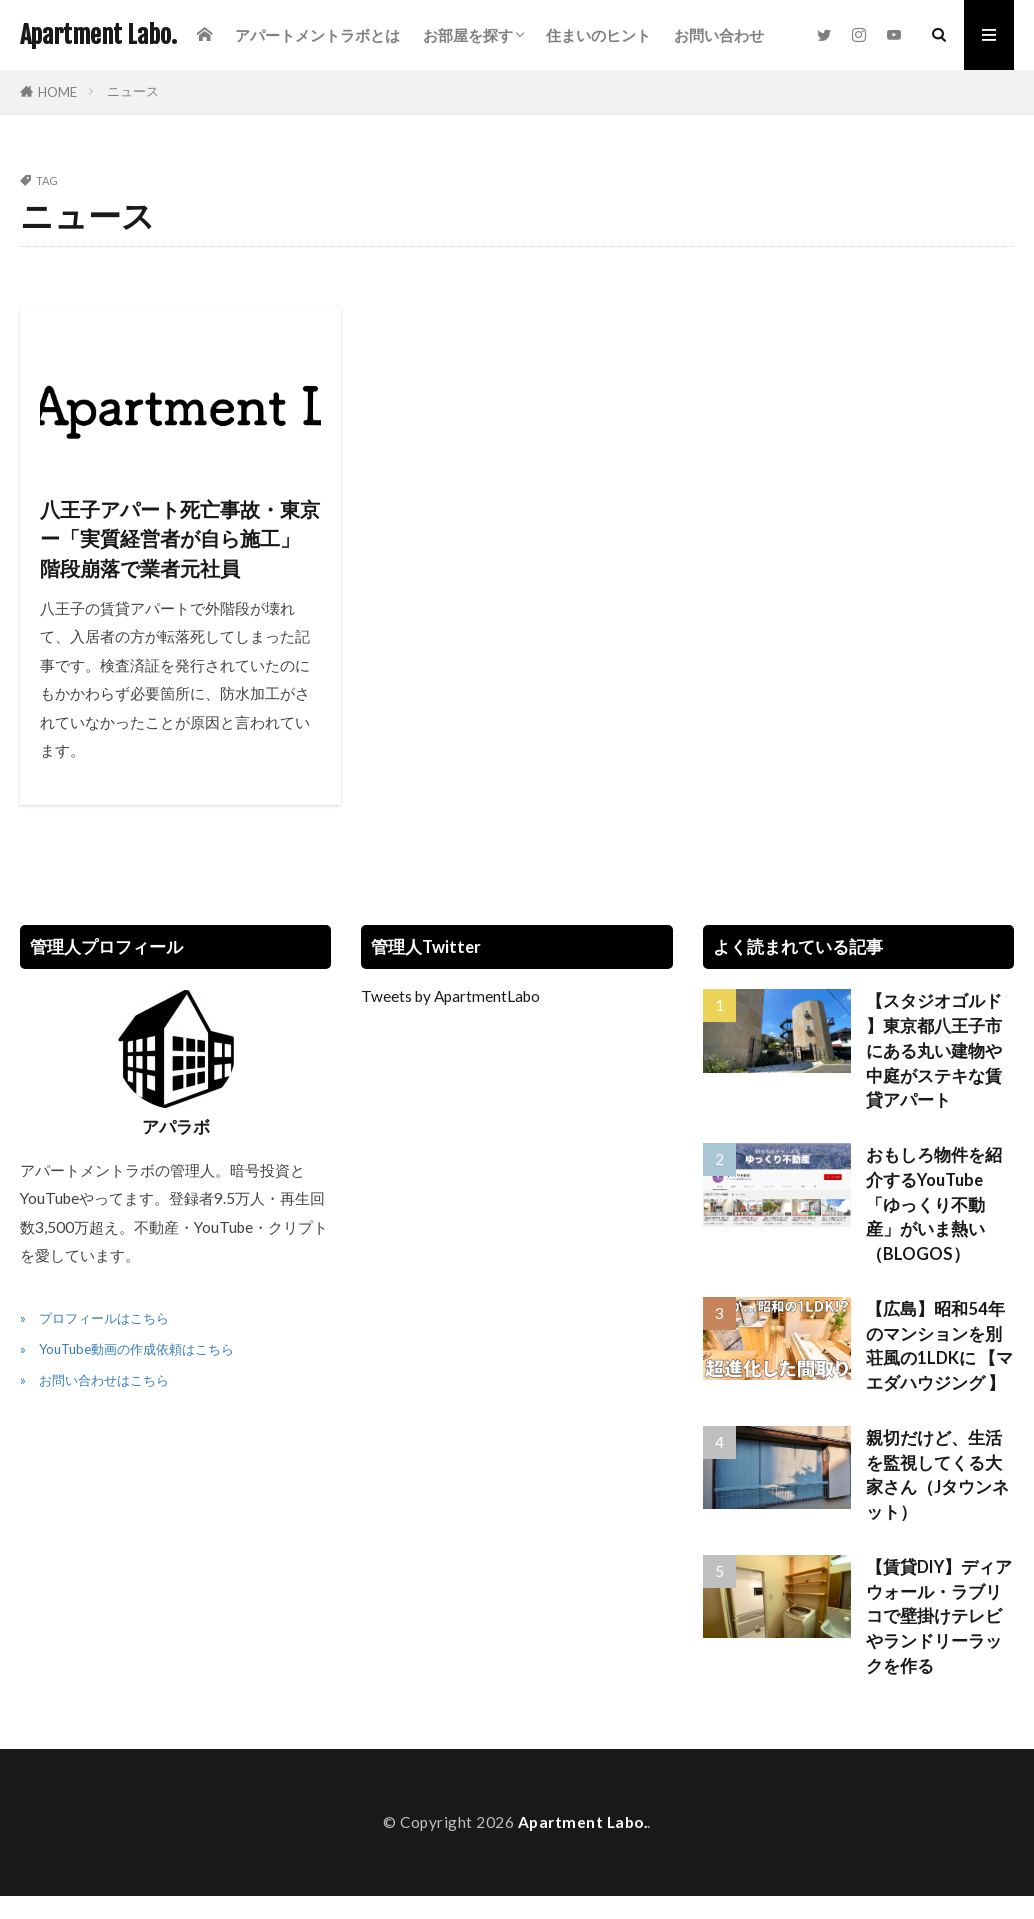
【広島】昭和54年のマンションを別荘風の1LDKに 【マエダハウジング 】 (939, 1346)
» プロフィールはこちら (94, 1318)
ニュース (133, 91)
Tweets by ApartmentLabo (450, 996)
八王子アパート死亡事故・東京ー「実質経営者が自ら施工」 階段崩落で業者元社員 (180, 538)
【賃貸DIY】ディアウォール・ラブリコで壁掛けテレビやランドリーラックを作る (939, 1616)
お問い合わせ (719, 35)
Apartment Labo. (98, 35)
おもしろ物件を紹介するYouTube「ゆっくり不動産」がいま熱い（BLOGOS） (934, 1204)
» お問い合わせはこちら (94, 1380)
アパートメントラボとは (317, 35)
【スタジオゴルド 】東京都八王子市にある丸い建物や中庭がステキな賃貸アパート (934, 1050)
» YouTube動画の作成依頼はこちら (127, 1349)
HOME (57, 92)
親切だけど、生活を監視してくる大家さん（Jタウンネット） (937, 1475)
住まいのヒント (598, 35)
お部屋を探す (468, 35)
